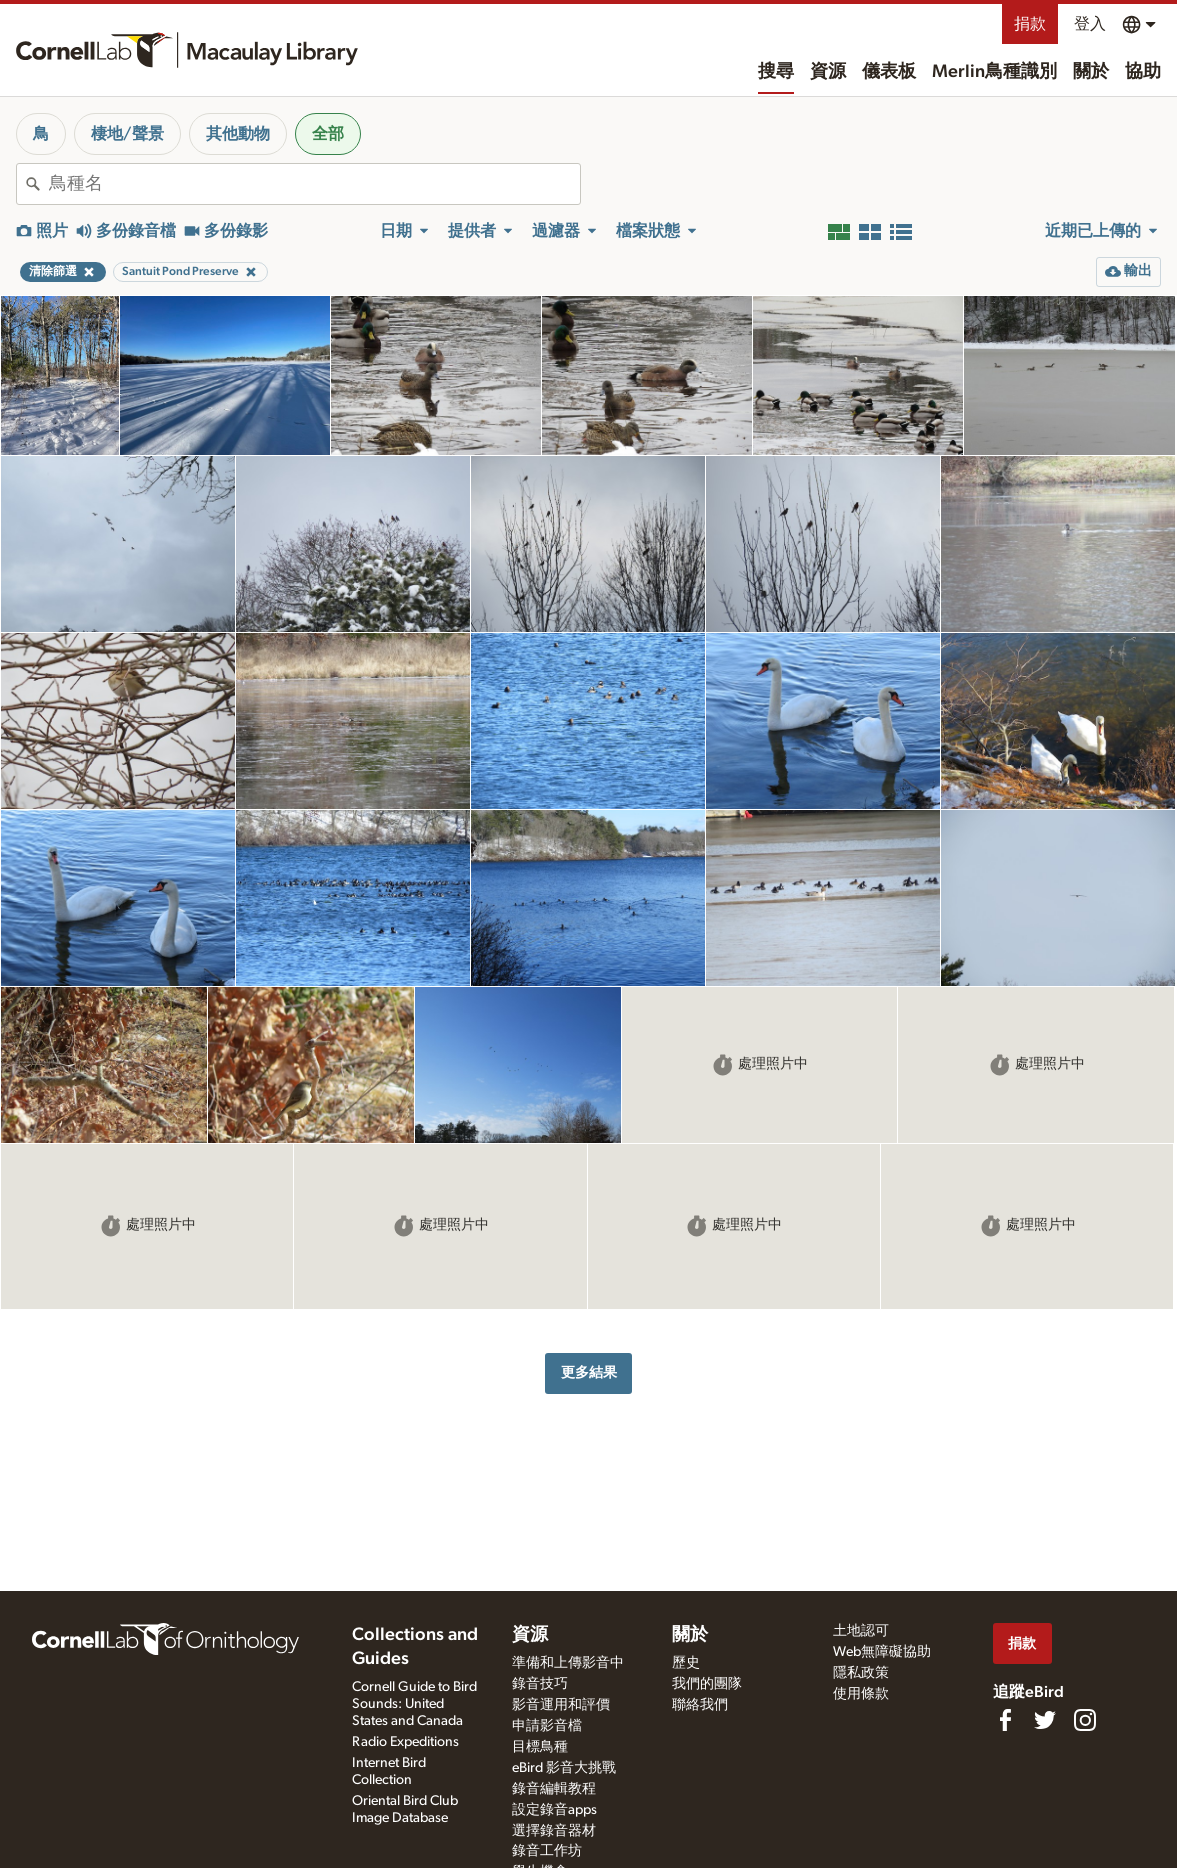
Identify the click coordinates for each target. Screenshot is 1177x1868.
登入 (1090, 24)
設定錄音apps (554, 1810)
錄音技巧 (540, 1684)
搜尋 (776, 72)
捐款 (1030, 24)
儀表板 (889, 72)
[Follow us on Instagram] (1085, 1720)
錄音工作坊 (547, 1851)
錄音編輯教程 (554, 1789)
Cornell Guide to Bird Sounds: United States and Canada (414, 1704)
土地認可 (861, 1631)
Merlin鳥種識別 (994, 72)
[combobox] (314, 184)
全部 (328, 134)
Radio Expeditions (405, 1742)
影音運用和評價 (561, 1705)
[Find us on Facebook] (1005, 1720)
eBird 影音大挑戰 (564, 1768)
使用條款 (861, 1694)
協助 (1143, 72)
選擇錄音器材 (554, 1831)
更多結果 (589, 1372)
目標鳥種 (540, 1747)
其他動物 (238, 134)
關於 (1091, 72)
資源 (828, 72)
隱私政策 (861, 1673)
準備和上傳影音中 (568, 1663)
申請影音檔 (547, 1726)
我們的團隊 (707, 1684)
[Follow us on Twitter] (1045, 1720)
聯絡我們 (700, 1705)
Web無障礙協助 (882, 1652)
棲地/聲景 (127, 134)
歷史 (686, 1663)
